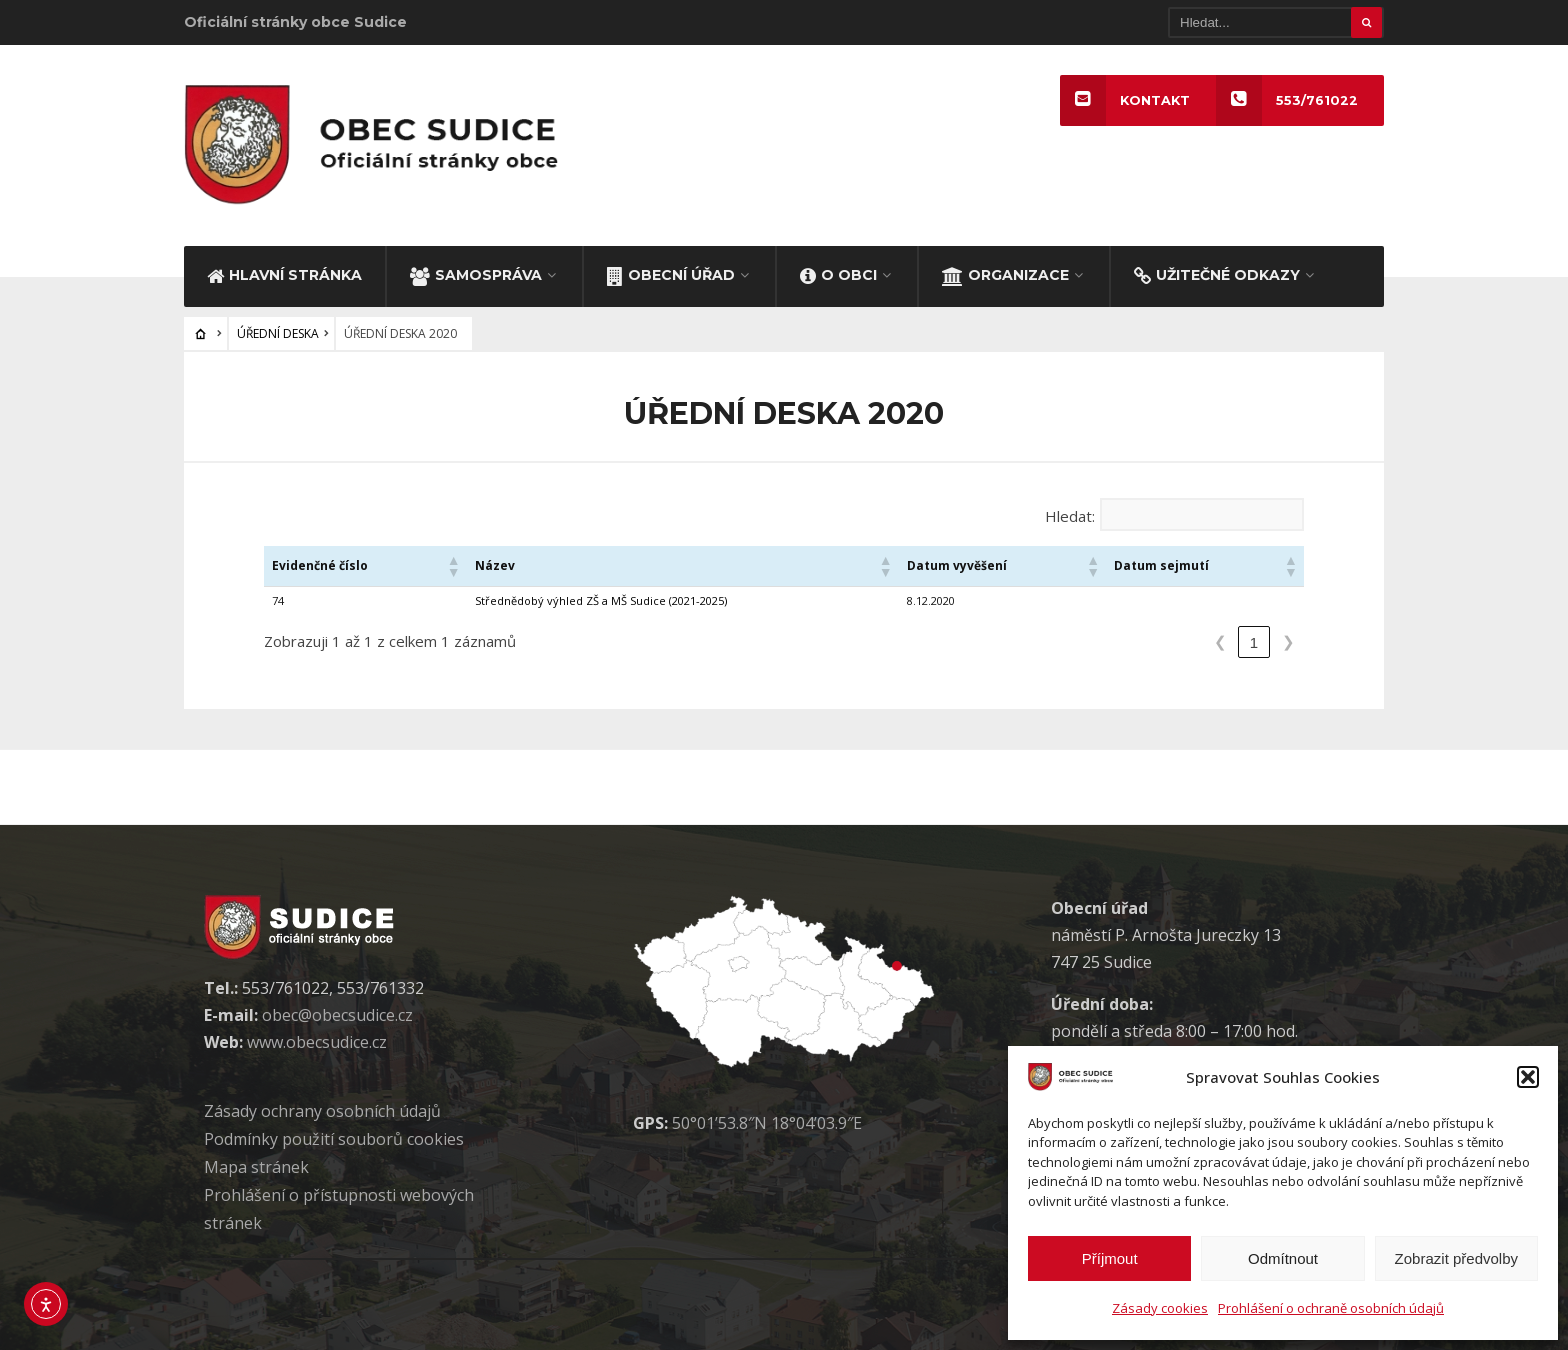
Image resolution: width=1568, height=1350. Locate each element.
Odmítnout (1283, 1258)
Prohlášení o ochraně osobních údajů (1331, 1308)
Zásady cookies (1160, 1308)
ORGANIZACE (1005, 275)
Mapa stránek (256, 1167)
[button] (1528, 1077)
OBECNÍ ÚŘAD (671, 275)
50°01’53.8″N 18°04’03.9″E (767, 1123)
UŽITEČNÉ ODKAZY (1217, 275)
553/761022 (1287, 100)
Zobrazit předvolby (1456, 1258)
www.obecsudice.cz (317, 1042)
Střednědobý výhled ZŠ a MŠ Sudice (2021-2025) (601, 600)
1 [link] (1254, 642)
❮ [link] (1220, 641)
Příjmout (1110, 1258)
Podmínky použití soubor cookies (334, 1139)
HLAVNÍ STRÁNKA (284, 275)
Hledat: (1070, 516)
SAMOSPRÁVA (476, 275)
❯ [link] (1288, 641)
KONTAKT (1125, 100)
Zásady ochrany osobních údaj (322, 1111)
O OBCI (838, 275)
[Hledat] (1276, 22)
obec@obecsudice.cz (337, 1015)
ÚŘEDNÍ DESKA (278, 333)
